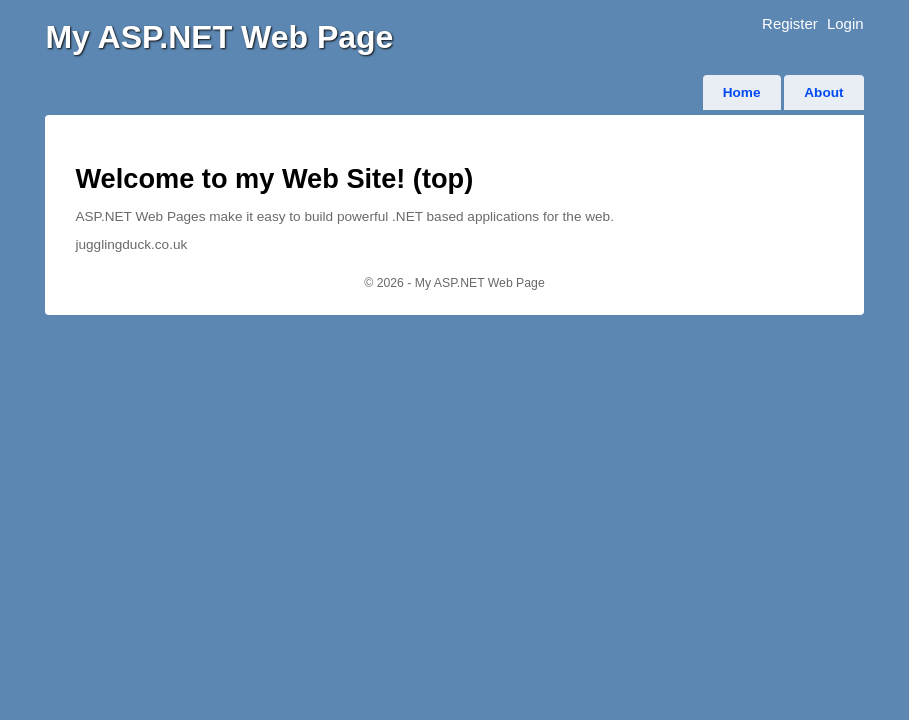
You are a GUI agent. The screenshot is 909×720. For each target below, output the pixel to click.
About (823, 92)
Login (845, 23)
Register (790, 23)
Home (742, 92)
